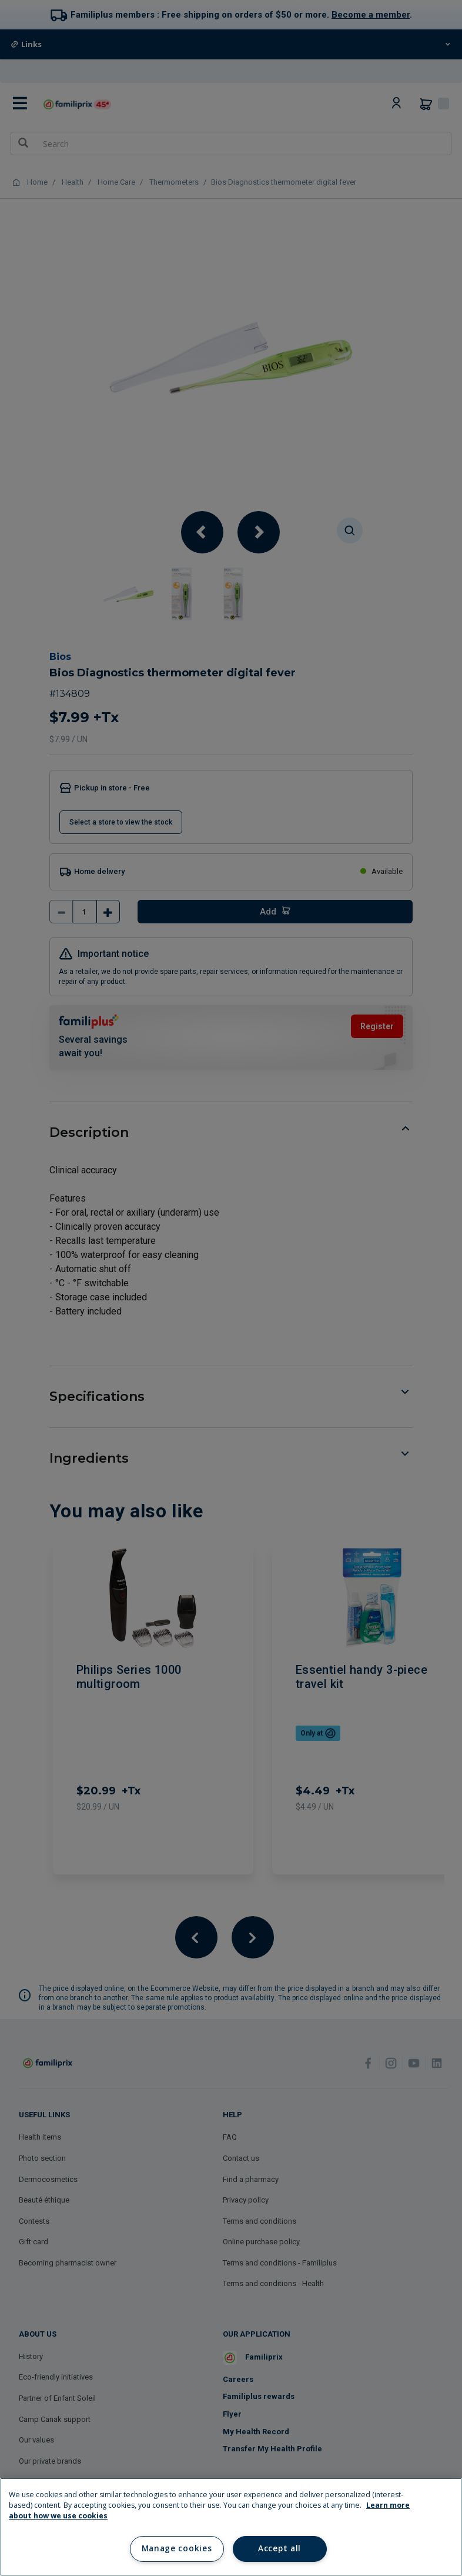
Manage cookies (177, 2548)
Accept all (279, 2548)
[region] (231, 2527)
